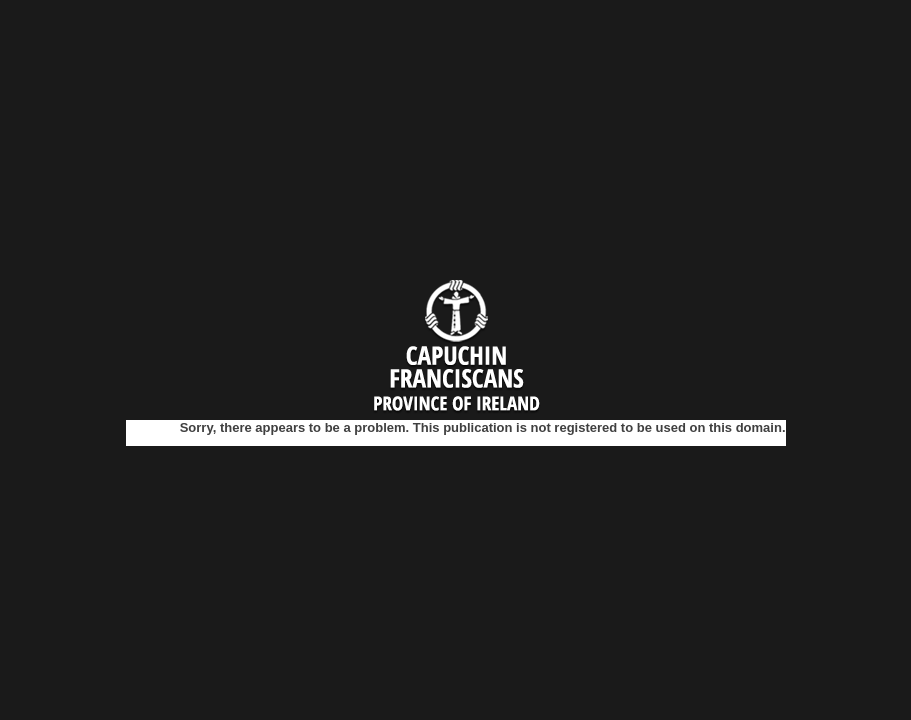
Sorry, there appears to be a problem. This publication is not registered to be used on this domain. (483, 427)
